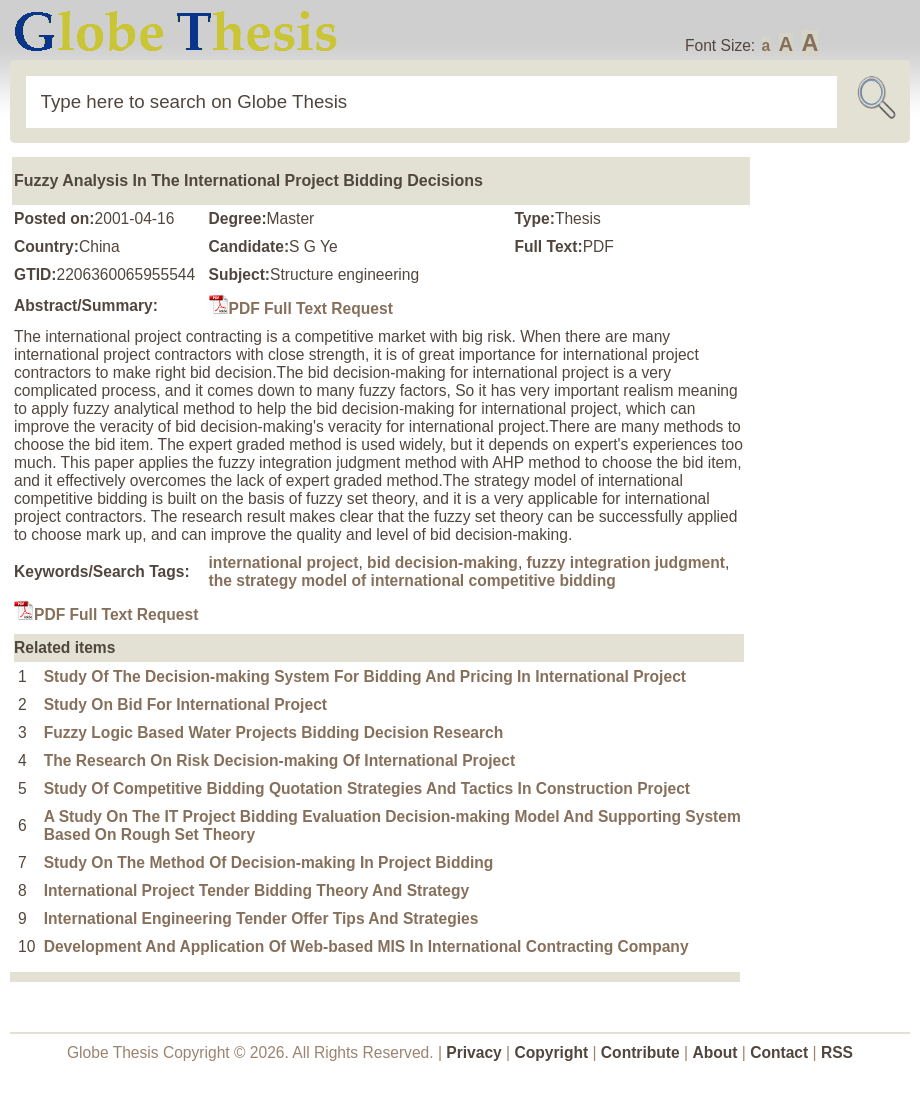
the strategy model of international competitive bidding (412, 580)
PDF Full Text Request (301, 308)
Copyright (552, 1052)
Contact (781, 1052)
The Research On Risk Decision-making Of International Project (279, 760)
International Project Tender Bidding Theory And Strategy (256, 890)
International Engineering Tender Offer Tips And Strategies (261, 918)
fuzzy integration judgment (626, 562)
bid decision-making (442, 562)
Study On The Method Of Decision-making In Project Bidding (269, 862)
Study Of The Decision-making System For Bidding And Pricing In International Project (365, 676)
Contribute (640, 1052)
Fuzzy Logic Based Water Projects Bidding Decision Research (274, 732)
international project (284, 562)
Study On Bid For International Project (185, 704)
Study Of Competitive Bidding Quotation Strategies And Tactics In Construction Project (367, 788)
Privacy (474, 1052)
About (714, 1052)
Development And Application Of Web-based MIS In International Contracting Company (366, 946)
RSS (837, 1052)
